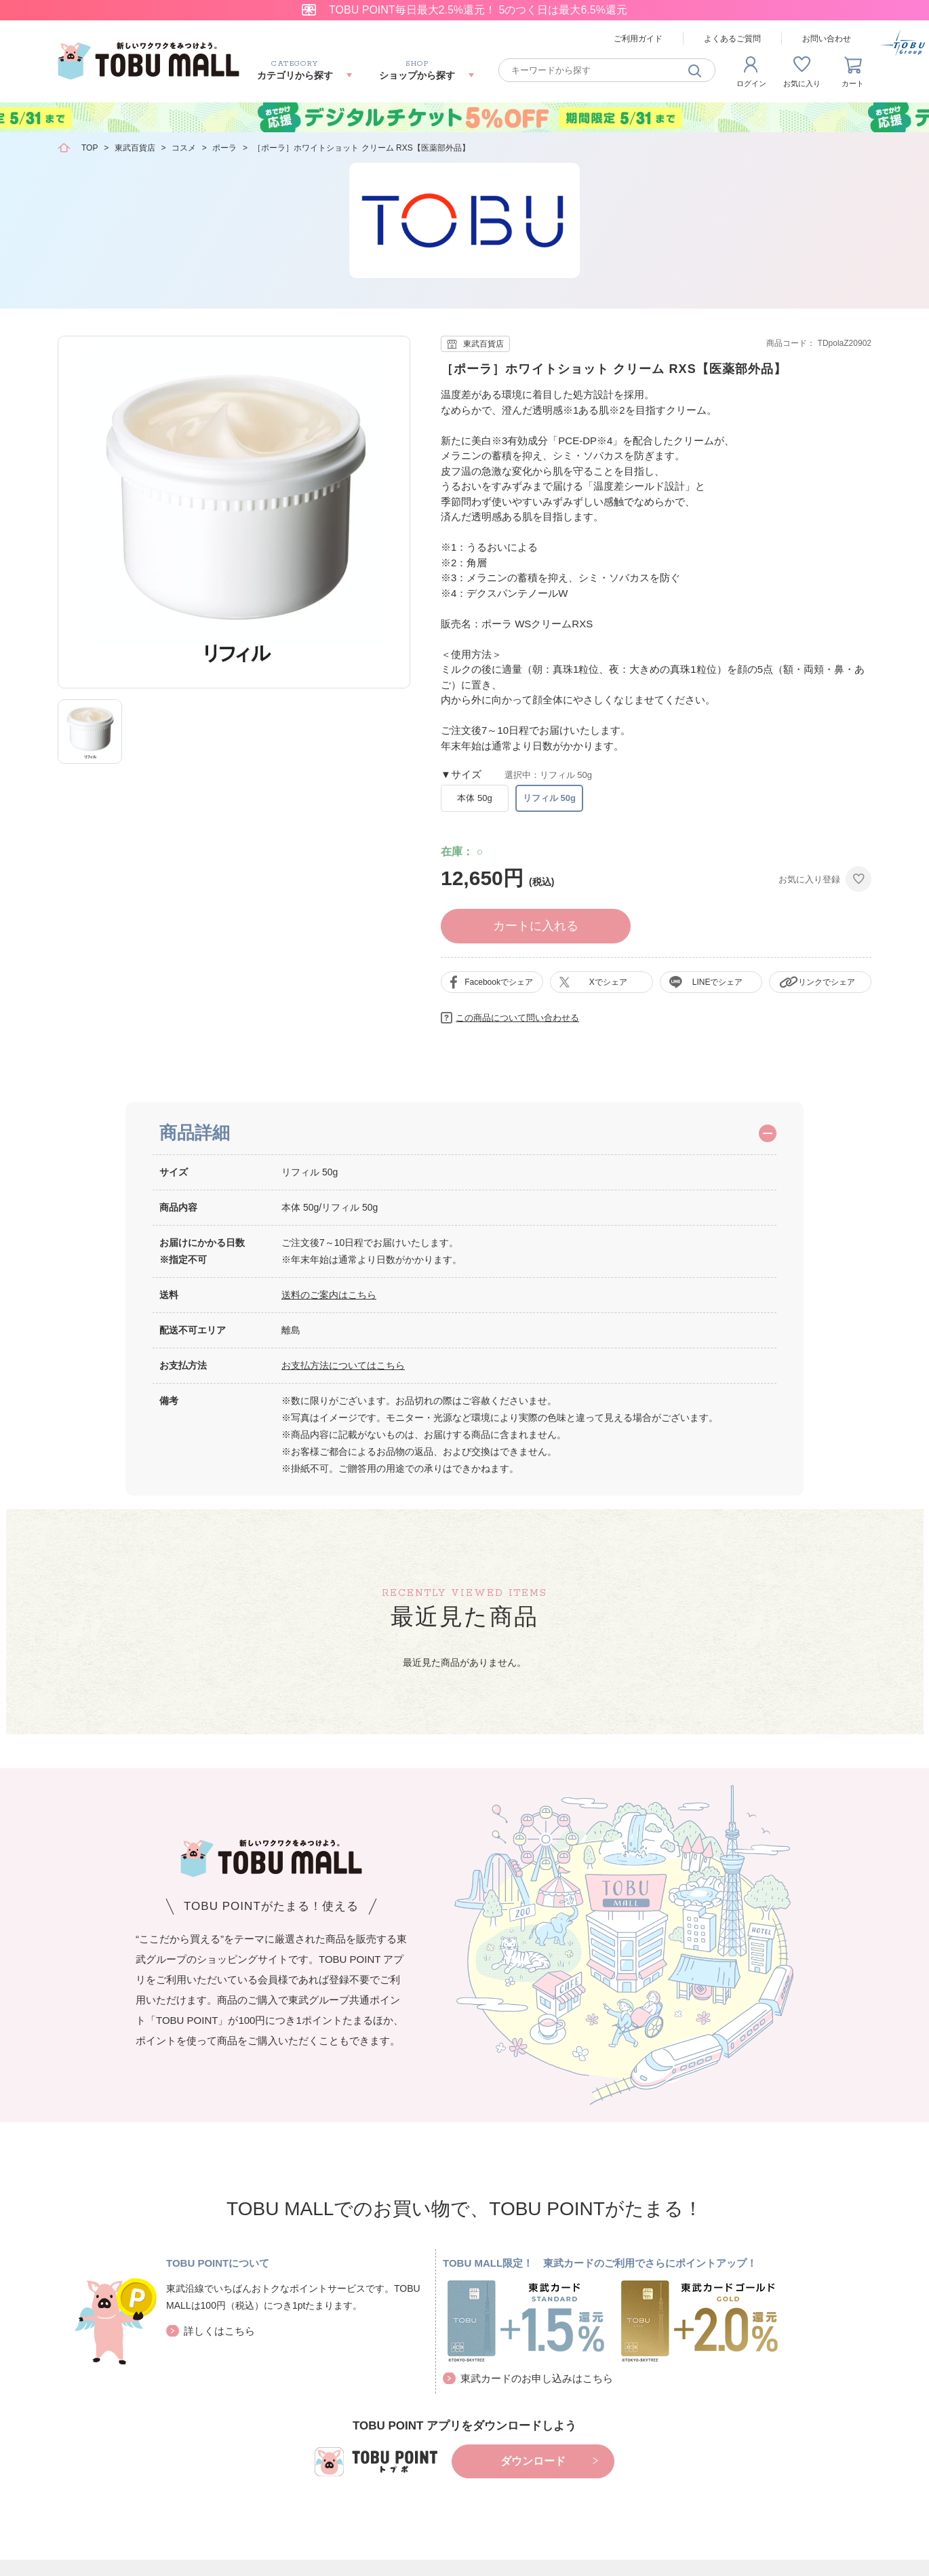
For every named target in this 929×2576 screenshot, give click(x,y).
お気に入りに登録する (858, 879)
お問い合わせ (826, 38)
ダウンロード (533, 2461)
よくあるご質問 (732, 38)
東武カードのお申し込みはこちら (536, 2378)
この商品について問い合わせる (517, 1018)
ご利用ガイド (638, 38)
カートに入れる (535, 926)
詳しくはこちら (219, 2331)
